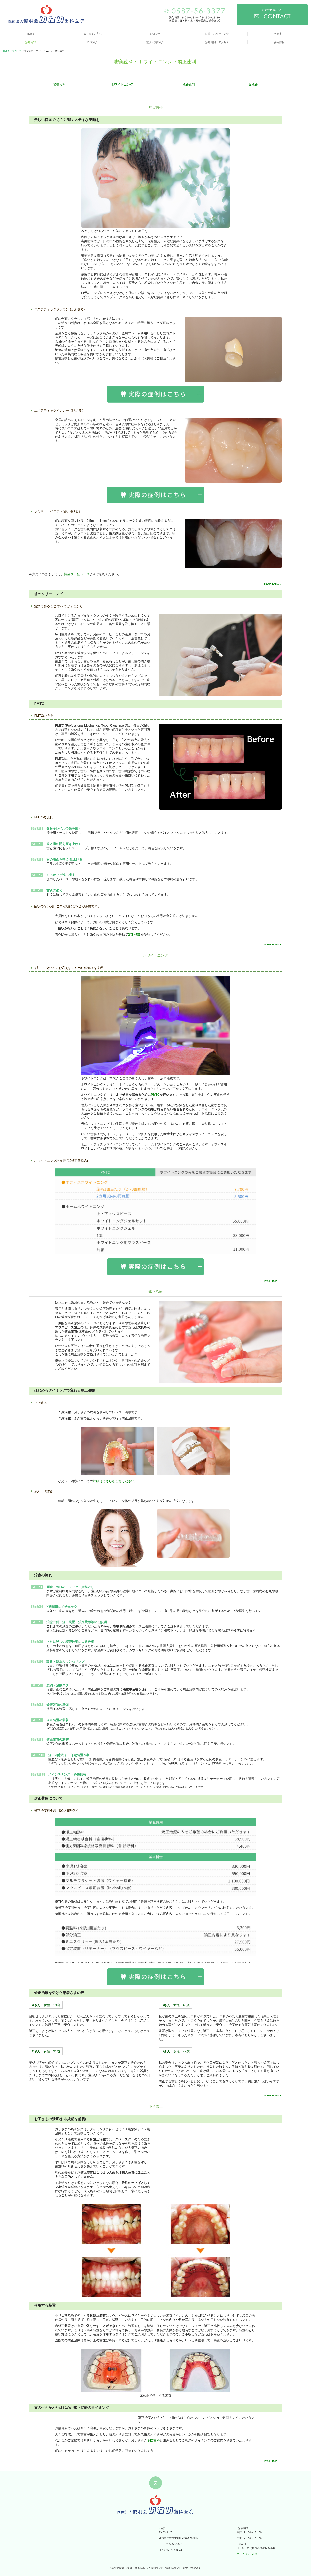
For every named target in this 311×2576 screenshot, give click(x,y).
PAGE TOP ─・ (273, 584)
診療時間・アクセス (217, 42)
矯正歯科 (189, 84)
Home (30, 33)
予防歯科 (153, 2440)
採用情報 (279, 42)
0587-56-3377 (174, 2544)
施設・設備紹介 (155, 42)
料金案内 (279, 33)
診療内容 (30, 42)
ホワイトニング (122, 84)
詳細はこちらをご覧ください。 (115, 1481)
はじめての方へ (93, 33)
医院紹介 (92, 42)
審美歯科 (59, 84)
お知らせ (155, 33)
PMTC (155, 1094)
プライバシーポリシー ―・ (252, 2554)
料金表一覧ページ (76, 574)
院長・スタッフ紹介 (217, 33)
